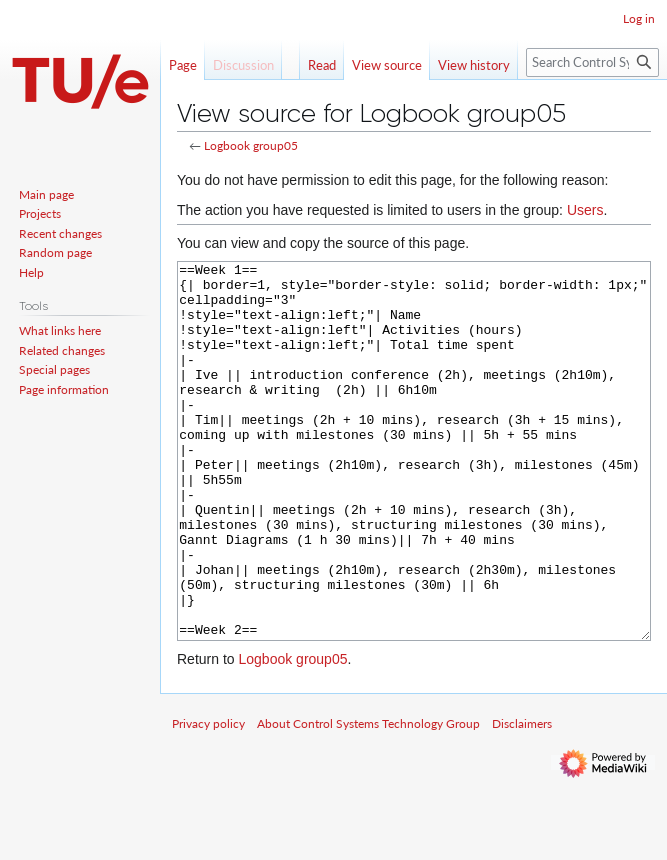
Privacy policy (208, 798)
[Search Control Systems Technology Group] (592, 62)
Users (585, 210)
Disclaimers (522, 798)
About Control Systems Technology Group (368, 798)
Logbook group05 (251, 145)
